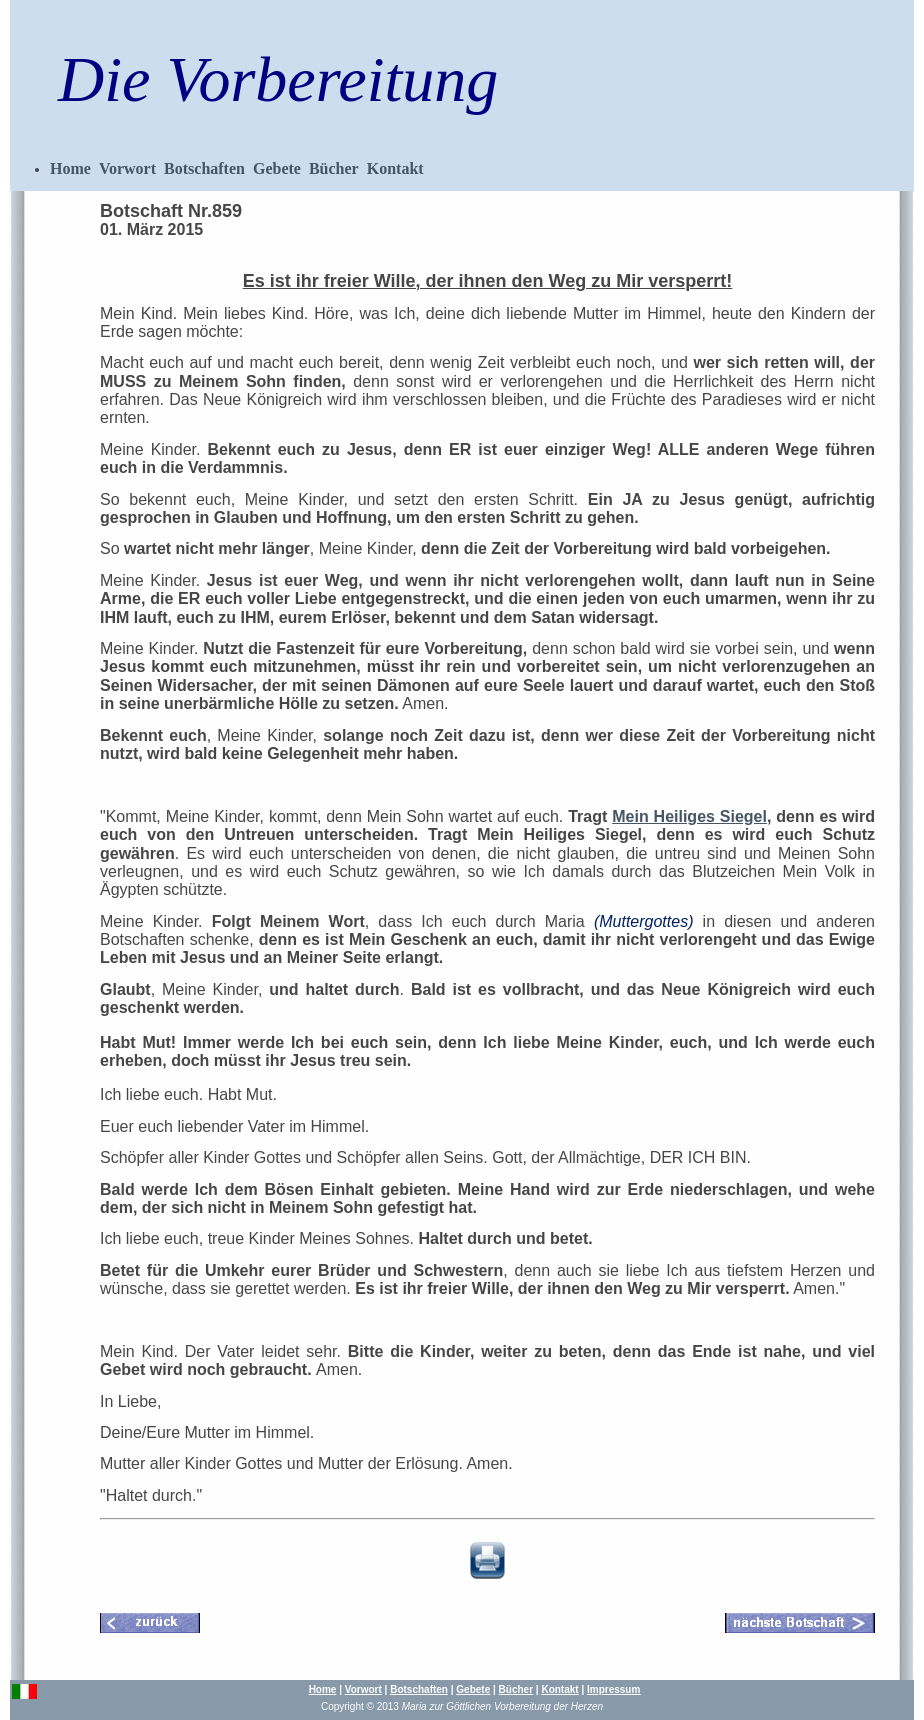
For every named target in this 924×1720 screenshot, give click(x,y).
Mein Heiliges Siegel (689, 816)
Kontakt (395, 168)
